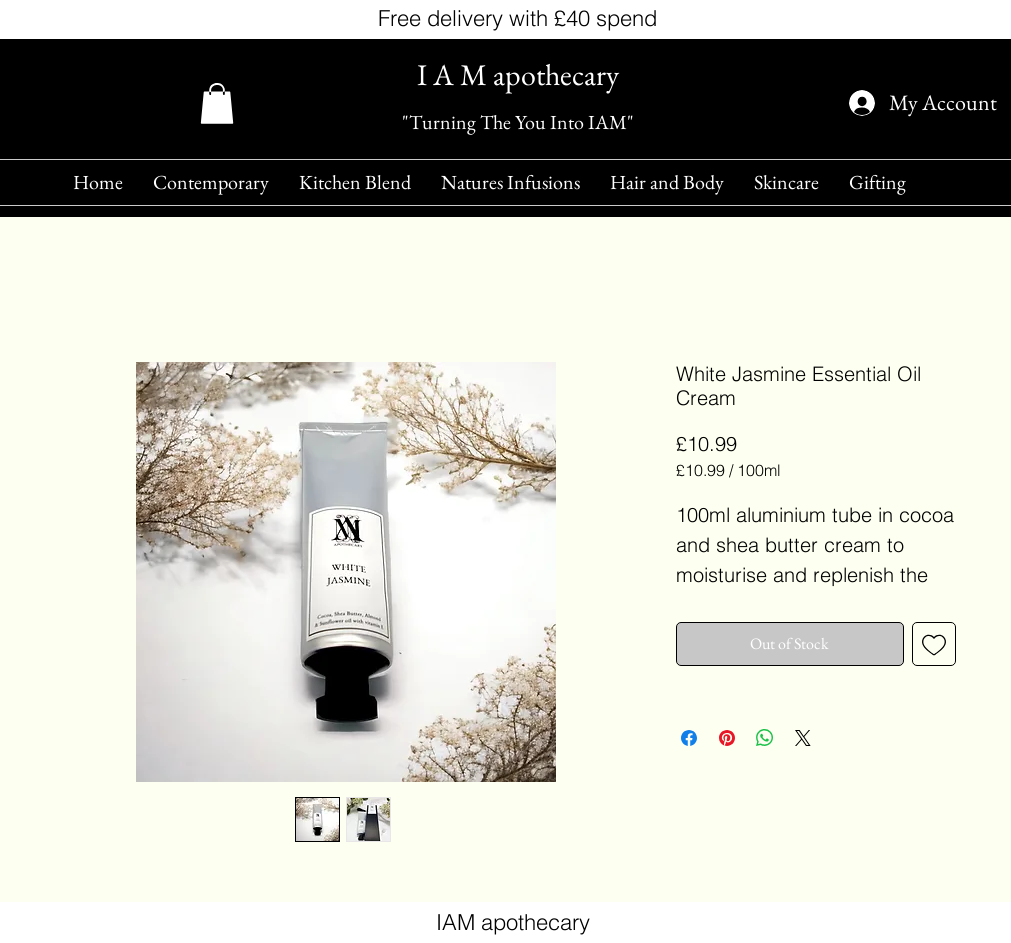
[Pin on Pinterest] (727, 738)
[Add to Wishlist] (934, 644)
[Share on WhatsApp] (765, 738)
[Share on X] (803, 738)
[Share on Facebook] (689, 738)
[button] (217, 103)
